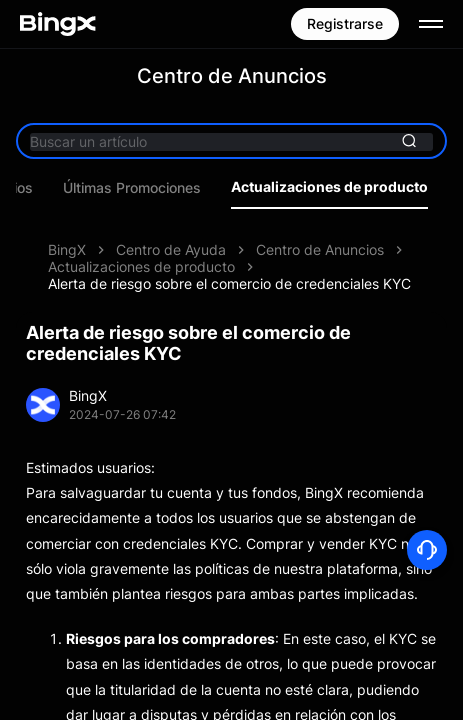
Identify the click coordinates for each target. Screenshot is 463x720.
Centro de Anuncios (320, 249)
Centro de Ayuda (171, 249)
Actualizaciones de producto (141, 266)
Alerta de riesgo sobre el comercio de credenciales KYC (229, 283)
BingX (67, 249)
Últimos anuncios (64, 188)
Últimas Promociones (219, 188)
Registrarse (345, 23)
